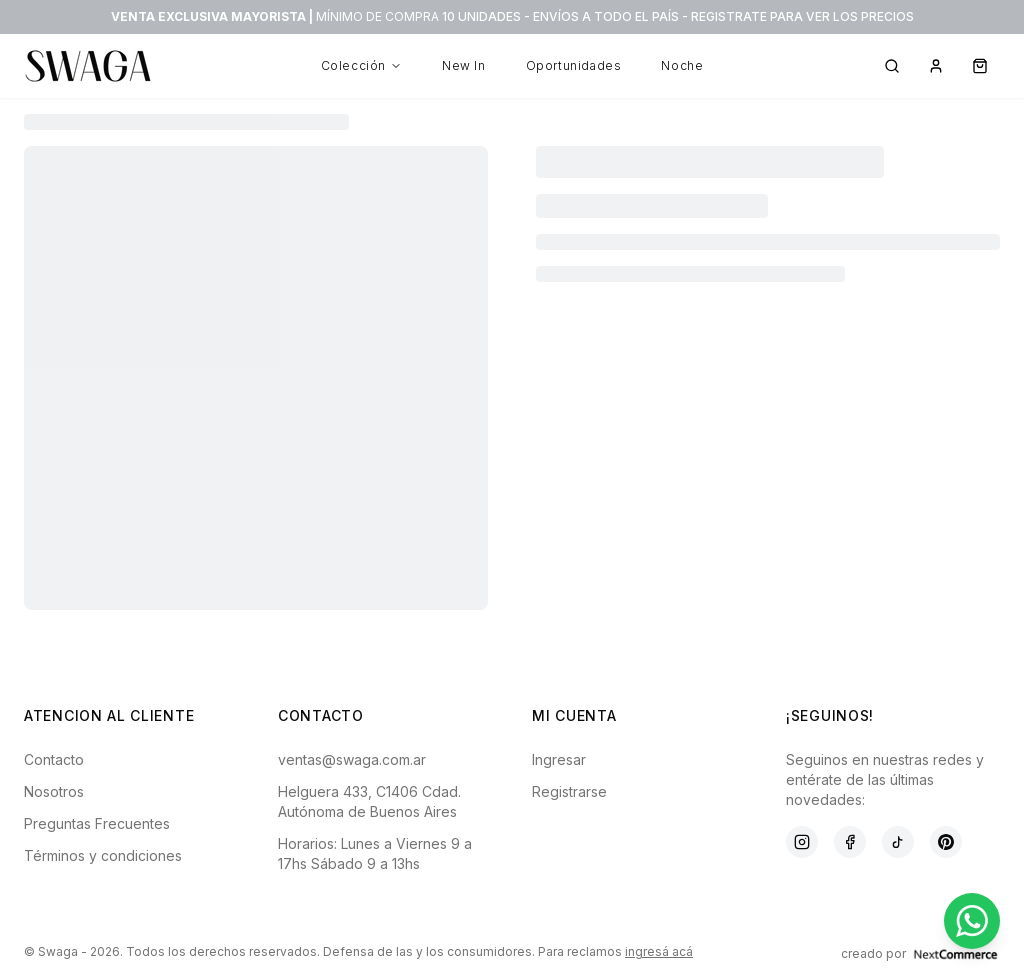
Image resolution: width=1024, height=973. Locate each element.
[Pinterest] (946, 842)
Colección (361, 65)
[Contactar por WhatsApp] (972, 921)
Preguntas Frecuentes (97, 823)
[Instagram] (802, 842)
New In (464, 65)
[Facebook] (850, 842)
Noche (682, 65)
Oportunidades (574, 65)
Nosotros (54, 791)
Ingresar (559, 759)
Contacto (54, 759)
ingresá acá (659, 951)
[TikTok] (898, 842)
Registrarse (569, 791)
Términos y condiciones (103, 855)
